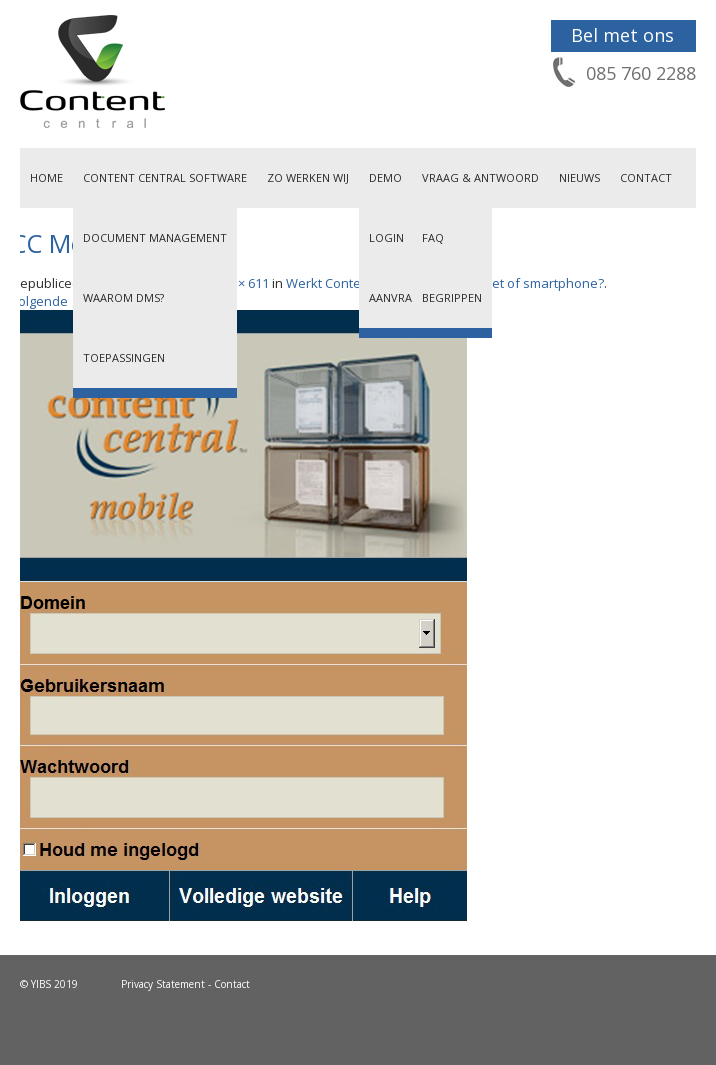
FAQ (433, 237)
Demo (385, 177)
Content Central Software (165, 177)
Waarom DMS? (123, 297)
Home (46, 177)
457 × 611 (241, 283)
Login (386, 237)
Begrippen (452, 297)
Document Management (155, 237)
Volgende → (47, 301)
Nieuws (579, 177)
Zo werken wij (308, 177)
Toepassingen (124, 357)
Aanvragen (402, 297)
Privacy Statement (163, 984)
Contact (646, 177)
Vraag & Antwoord (480, 177)
